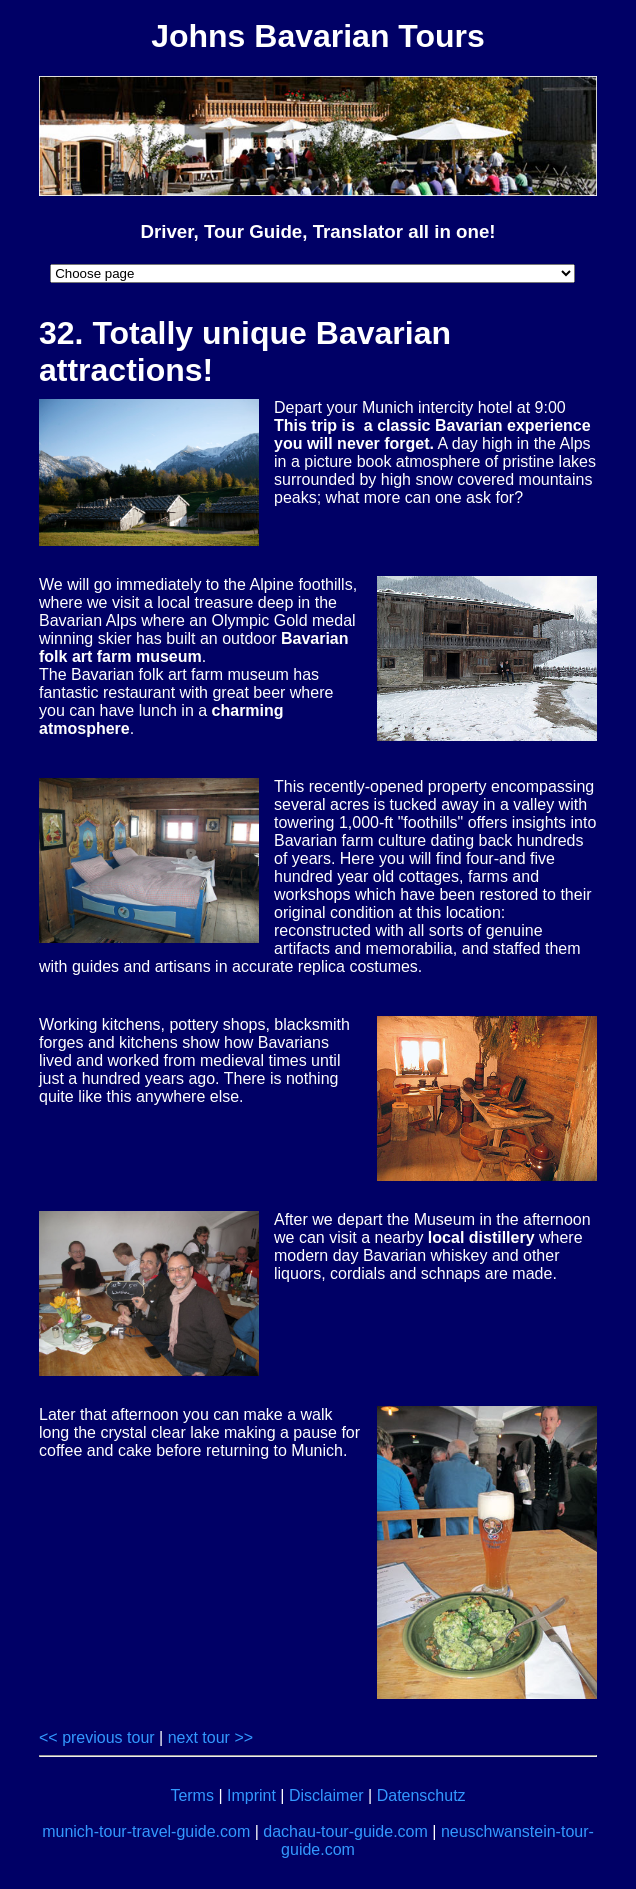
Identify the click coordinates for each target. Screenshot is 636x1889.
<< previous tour (97, 1737)
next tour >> (210, 1737)
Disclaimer (326, 1795)
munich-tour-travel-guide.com (146, 1831)
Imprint (251, 1795)
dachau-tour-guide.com (345, 1831)
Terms (192, 1795)
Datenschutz (421, 1795)
